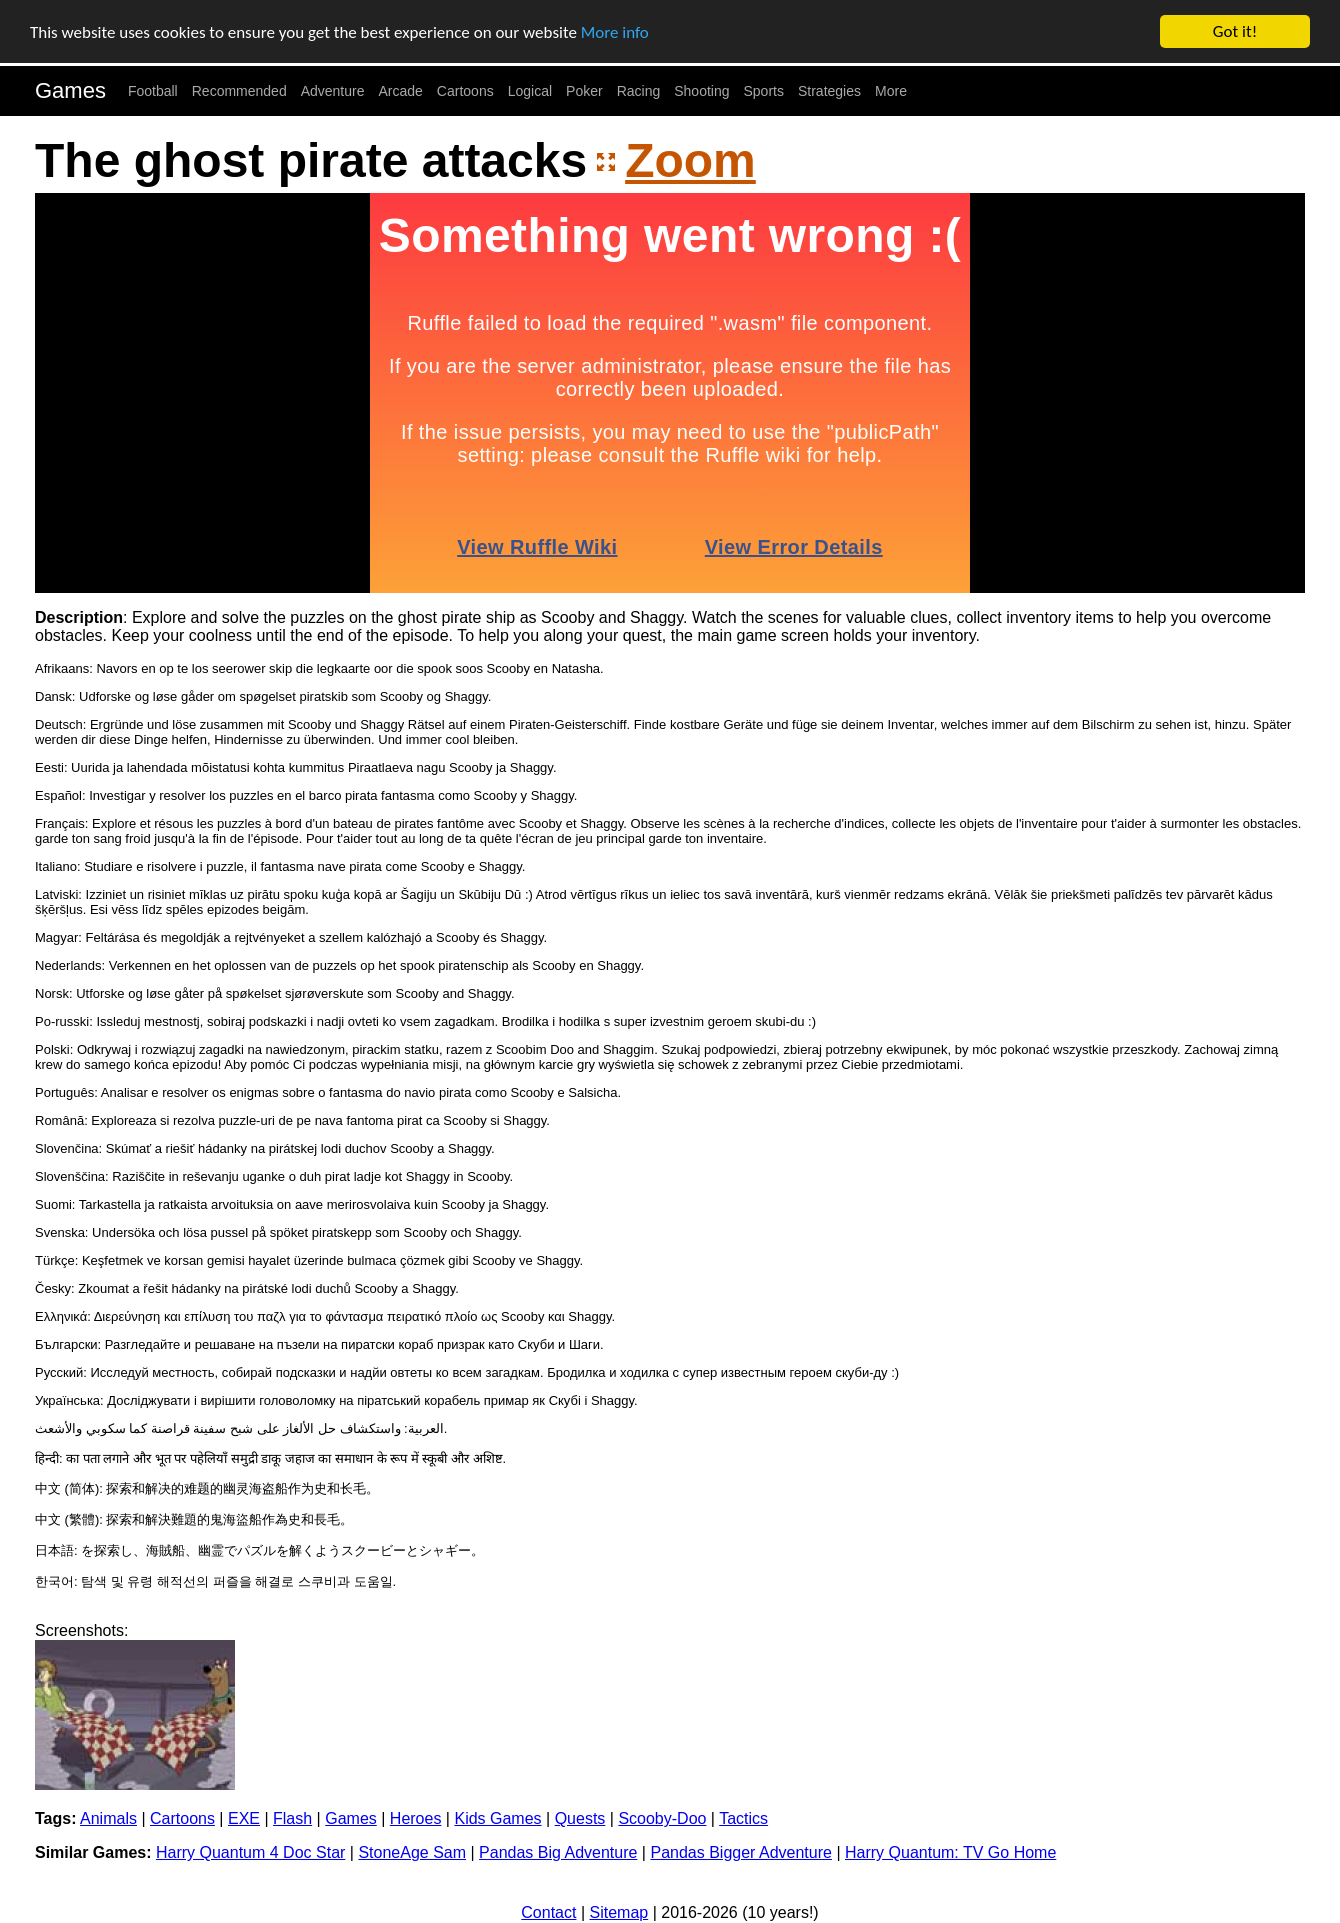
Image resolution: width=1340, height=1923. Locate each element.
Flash (292, 1818)
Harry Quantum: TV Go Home (950, 1852)
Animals (108, 1818)
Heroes (416, 1818)
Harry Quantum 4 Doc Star (250, 1852)
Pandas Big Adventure (558, 1852)
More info (615, 31)
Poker (584, 91)
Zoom (690, 160)
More (891, 91)
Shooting (701, 91)
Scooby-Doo (662, 1818)
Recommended (239, 91)
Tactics (743, 1818)
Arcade (401, 91)
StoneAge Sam (412, 1852)
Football (153, 91)
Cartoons (465, 91)
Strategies (829, 91)
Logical (530, 91)
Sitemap (619, 1912)
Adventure (333, 91)
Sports (764, 91)
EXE (244, 1818)
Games (70, 90)
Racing (639, 91)
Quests (580, 1818)
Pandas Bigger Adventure (740, 1852)
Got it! (1235, 31)
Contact (548, 1912)
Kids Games (497, 1818)
